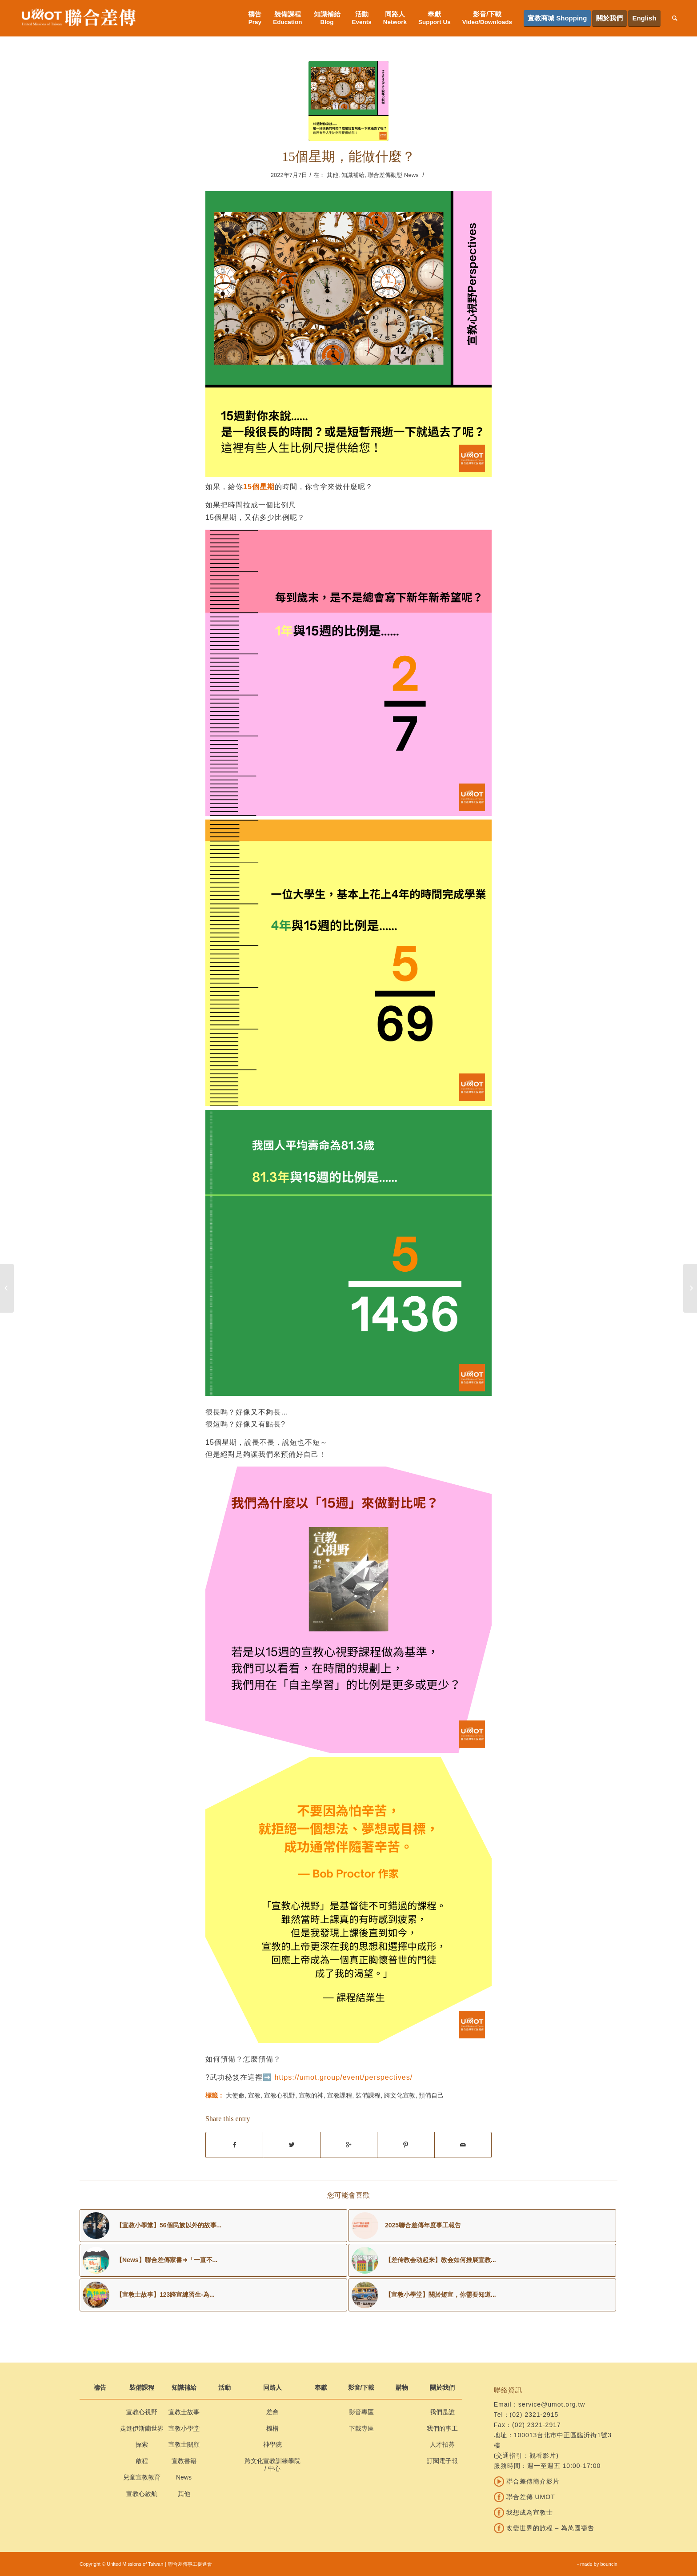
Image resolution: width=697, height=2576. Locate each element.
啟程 (142, 2460)
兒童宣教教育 (141, 2477)
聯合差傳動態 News (393, 175)
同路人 (272, 2387)
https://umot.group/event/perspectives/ (343, 2077)
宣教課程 (339, 2095)
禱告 (100, 2387)
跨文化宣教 (399, 2095)
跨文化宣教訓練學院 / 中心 (272, 2464)
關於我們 (442, 2387)
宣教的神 (311, 2095)
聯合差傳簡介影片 (527, 2481)
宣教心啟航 (141, 2493)
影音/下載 (361, 2387)
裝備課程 (368, 2095)
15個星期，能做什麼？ (348, 156)
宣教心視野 (279, 2095)
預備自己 (431, 2095)
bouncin (608, 2564)
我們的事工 (442, 2428)
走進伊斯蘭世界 (142, 2428)
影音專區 (361, 2411)
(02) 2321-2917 (536, 2424)
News (184, 2477)
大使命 (235, 2095)
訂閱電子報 (442, 2460)
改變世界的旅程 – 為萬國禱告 (544, 2528)
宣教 (254, 2095)
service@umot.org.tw (551, 2404)
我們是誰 (442, 2411)
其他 (332, 175)
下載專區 (361, 2428)
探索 (142, 2444)
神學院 (272, 2444)
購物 (402, 2387)
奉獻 (321, 2387)
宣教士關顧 (184, 2444)
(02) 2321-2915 (534, 2414)
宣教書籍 (184, 2460)
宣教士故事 (184, 2411)
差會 (272, 2411)
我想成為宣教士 (523, 2512)
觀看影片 (542, 2455)
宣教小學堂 (184, 2428)
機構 (272, 2428)
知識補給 (353, 175)
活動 (224, 2387)
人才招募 (442, 2444)
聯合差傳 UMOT (524, 2496)
